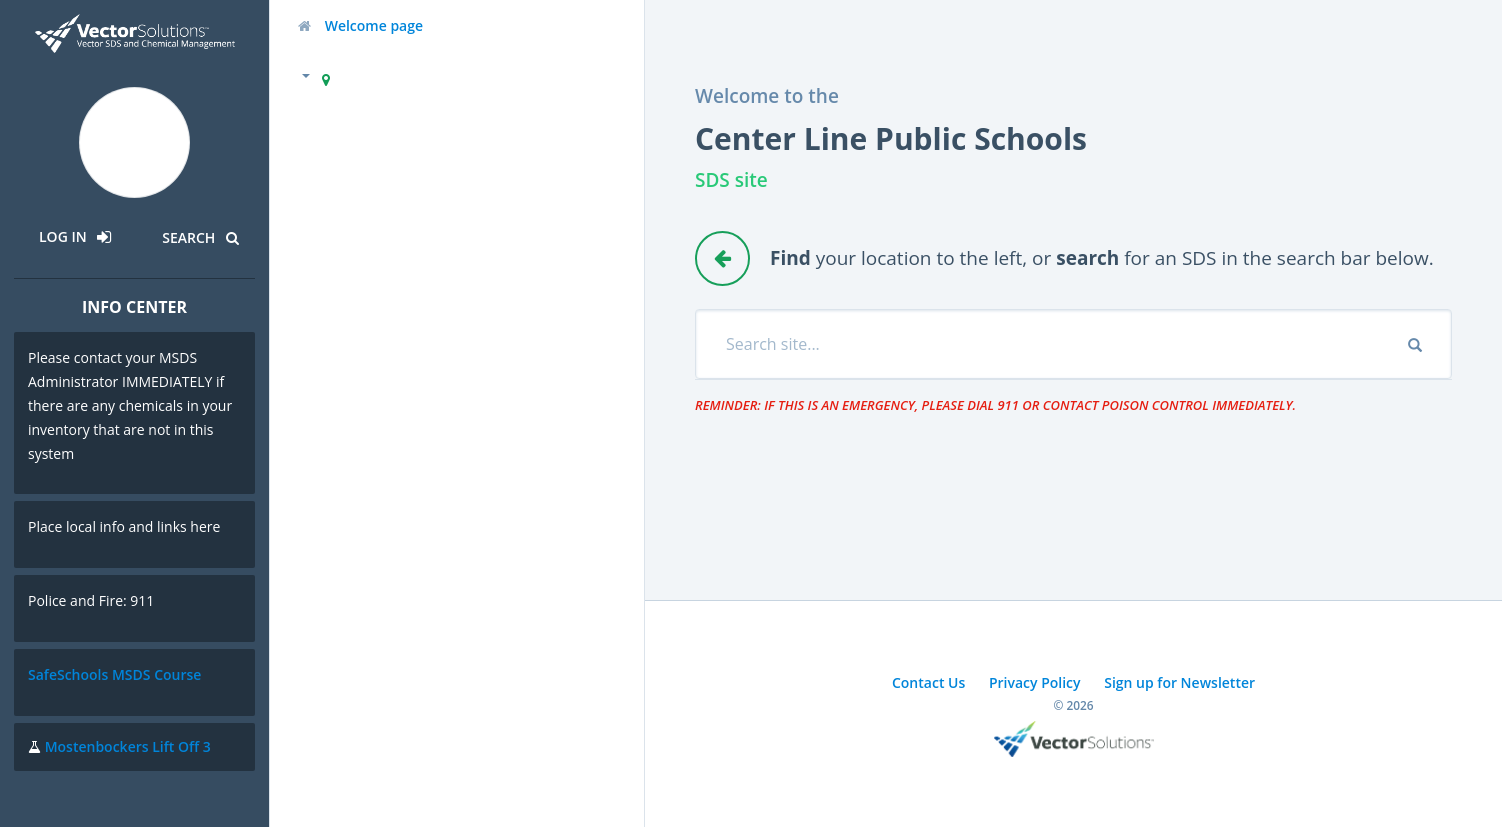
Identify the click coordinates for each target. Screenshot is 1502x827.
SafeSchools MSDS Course (114, 674)
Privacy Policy (1035, 682)
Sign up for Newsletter (1179, 682)
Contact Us (928, 682)
